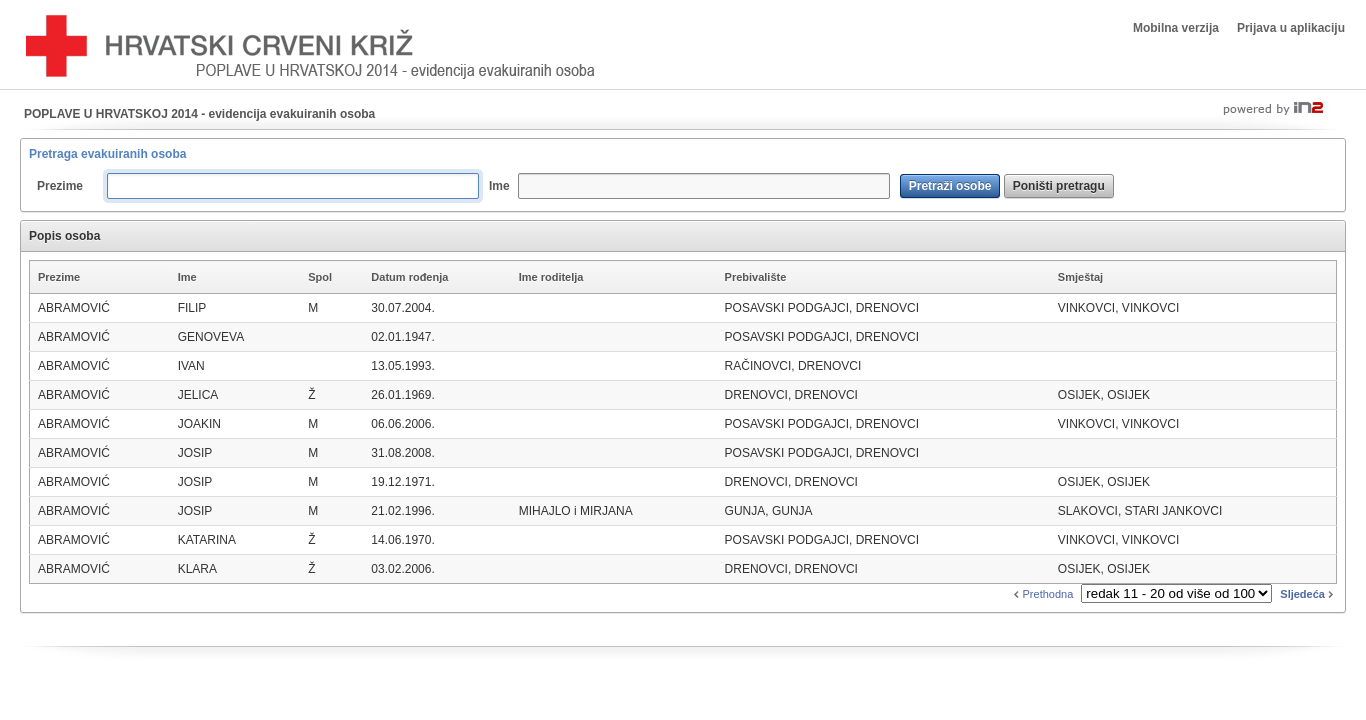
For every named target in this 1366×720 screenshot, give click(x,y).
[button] (950, 186)
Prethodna (1041, 594)
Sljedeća (1308, 594)
